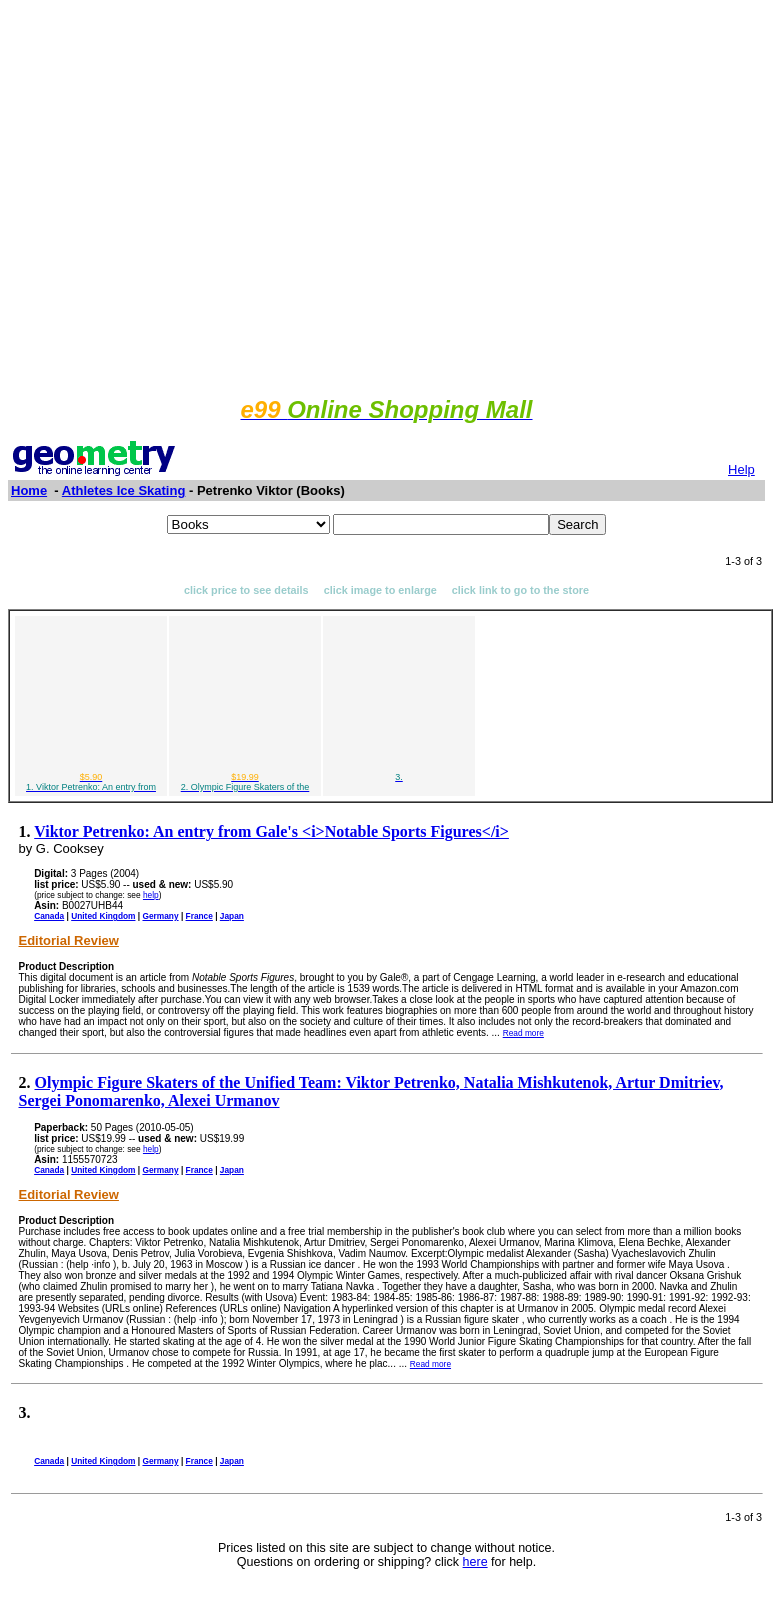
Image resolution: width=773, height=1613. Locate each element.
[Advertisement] (382, 195)
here (475, 1562)
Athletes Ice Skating (124, 490)
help (151, 895)
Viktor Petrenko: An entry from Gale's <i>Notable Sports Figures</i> (271, 831)
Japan (232, 916)
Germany (160, 916)
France (199, 916)
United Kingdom (103, 916)
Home (29, 490)
